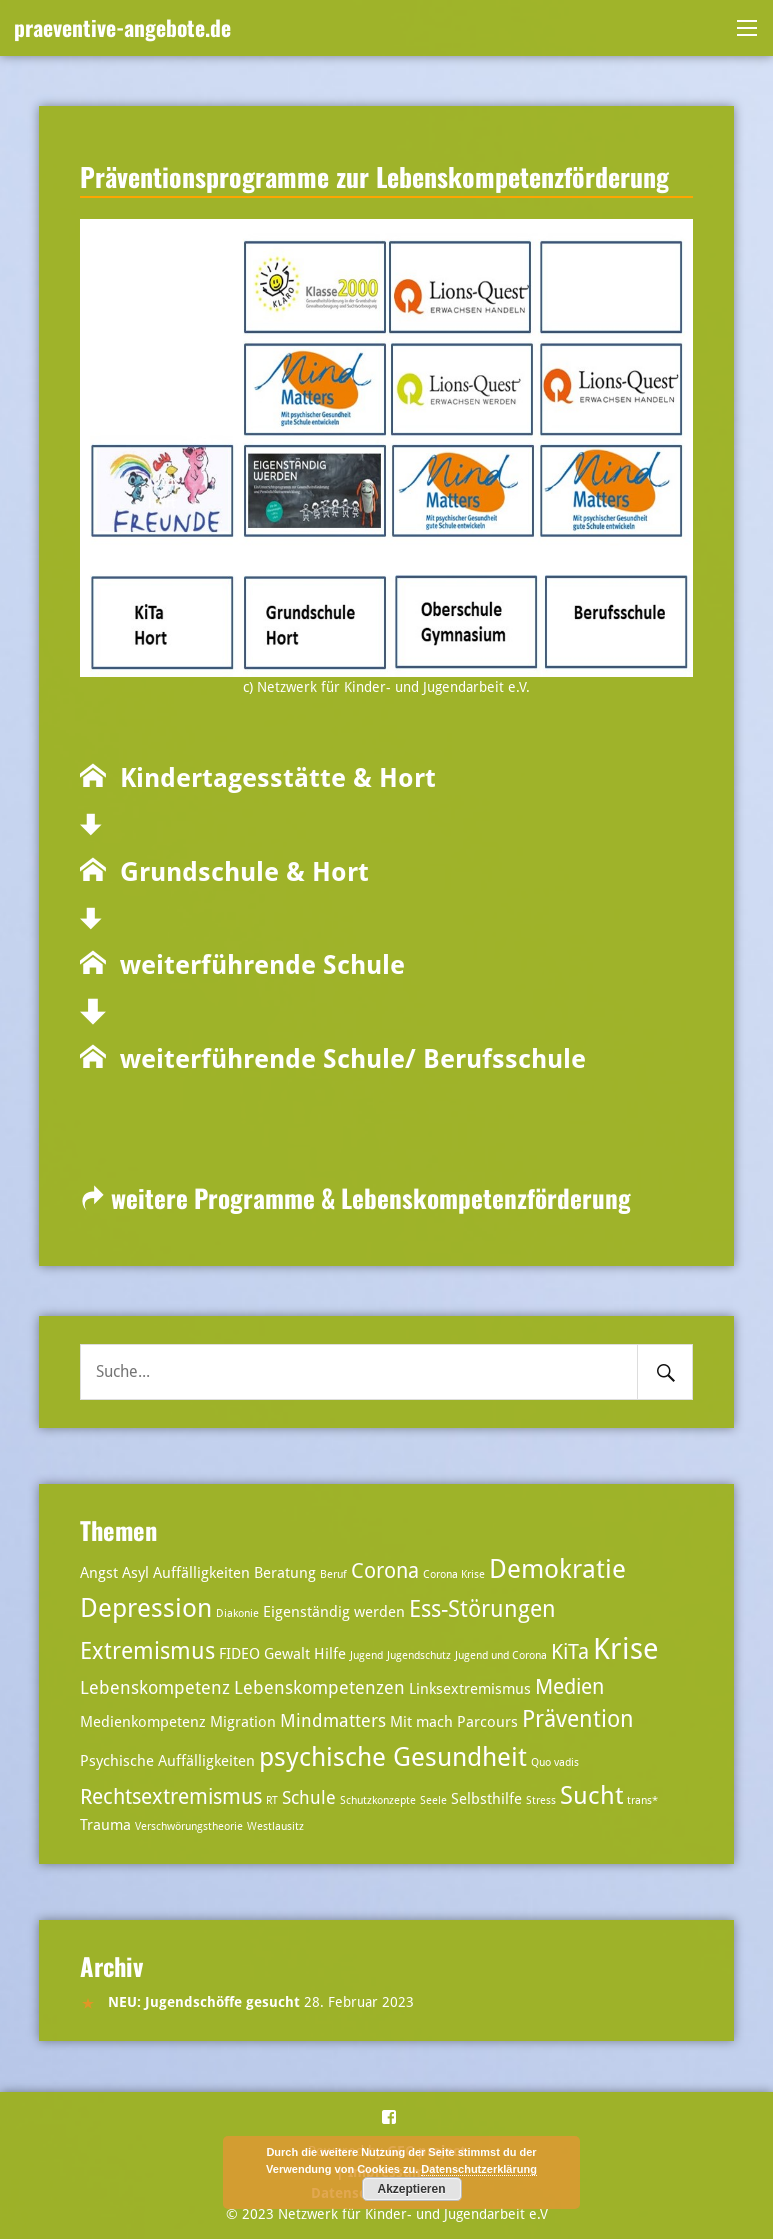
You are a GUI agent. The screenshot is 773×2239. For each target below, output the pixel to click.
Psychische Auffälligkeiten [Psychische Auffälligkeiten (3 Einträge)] (167, 1761)
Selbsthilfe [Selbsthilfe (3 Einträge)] (486, 1799)
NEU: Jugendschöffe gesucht (204, 2002)
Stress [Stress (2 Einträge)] (541, 1800)
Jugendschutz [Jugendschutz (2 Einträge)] (419, 1655)
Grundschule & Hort (237, 872)
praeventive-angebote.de (122, 27)
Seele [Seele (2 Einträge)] (433, 1800)
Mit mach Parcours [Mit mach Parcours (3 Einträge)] (454, 1722)
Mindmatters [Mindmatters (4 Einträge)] (333, 1720)
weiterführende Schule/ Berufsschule (346, 1059)
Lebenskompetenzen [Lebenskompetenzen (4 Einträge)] (319, 1687)
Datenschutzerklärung (479, 2169)
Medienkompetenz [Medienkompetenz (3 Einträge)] (143, 1722)
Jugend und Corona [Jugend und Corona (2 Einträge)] (501, 1655)
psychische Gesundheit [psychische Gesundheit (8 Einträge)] (393, 1756)
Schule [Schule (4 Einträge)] (309, 1797)
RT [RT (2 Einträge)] (272, 1800)
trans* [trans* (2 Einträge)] (642, 1800)
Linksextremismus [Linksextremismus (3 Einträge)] (470, 1689)
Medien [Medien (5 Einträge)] (569, 1687)
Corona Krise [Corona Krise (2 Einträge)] (454, 1574)
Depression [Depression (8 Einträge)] (146, 1607)
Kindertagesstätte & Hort (271, 778)
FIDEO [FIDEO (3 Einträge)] (239, 1654)
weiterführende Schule (255, 965)
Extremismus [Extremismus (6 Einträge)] (147, 1651)
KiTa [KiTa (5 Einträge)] (570, 1652)
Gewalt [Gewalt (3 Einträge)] (287, 1654)
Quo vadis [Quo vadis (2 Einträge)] (555, 1762)
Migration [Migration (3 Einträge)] (243, 1722)
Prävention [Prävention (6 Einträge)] (578, 1719)
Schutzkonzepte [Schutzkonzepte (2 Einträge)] (378, 1800)
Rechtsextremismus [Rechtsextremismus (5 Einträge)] (171, 1797)
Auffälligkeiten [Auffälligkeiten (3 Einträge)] (201, 1573)
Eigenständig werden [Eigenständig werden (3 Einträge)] (334, 1612)
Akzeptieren (411, 2189)
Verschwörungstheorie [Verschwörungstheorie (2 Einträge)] (189, 1826)
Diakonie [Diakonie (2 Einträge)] (237, 1613)
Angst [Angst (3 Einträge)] (99, 1573)
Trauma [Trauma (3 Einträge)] (105, 1825)
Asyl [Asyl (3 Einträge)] (135, 1573)
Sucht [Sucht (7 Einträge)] (591, 1795)
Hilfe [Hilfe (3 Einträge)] (330, 1654)
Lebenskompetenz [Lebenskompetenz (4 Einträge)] (155, 1687)
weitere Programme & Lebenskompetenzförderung (355, 1197)
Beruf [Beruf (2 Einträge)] (333, 1574)
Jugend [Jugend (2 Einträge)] (366, 1655)
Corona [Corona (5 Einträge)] (385, 1571)
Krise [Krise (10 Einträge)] (626, 1649)
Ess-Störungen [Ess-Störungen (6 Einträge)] (482, 1609)
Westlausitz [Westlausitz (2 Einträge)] (275, 1826)
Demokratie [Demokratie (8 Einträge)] (557, 1568)
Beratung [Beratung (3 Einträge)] (285, 1573)
